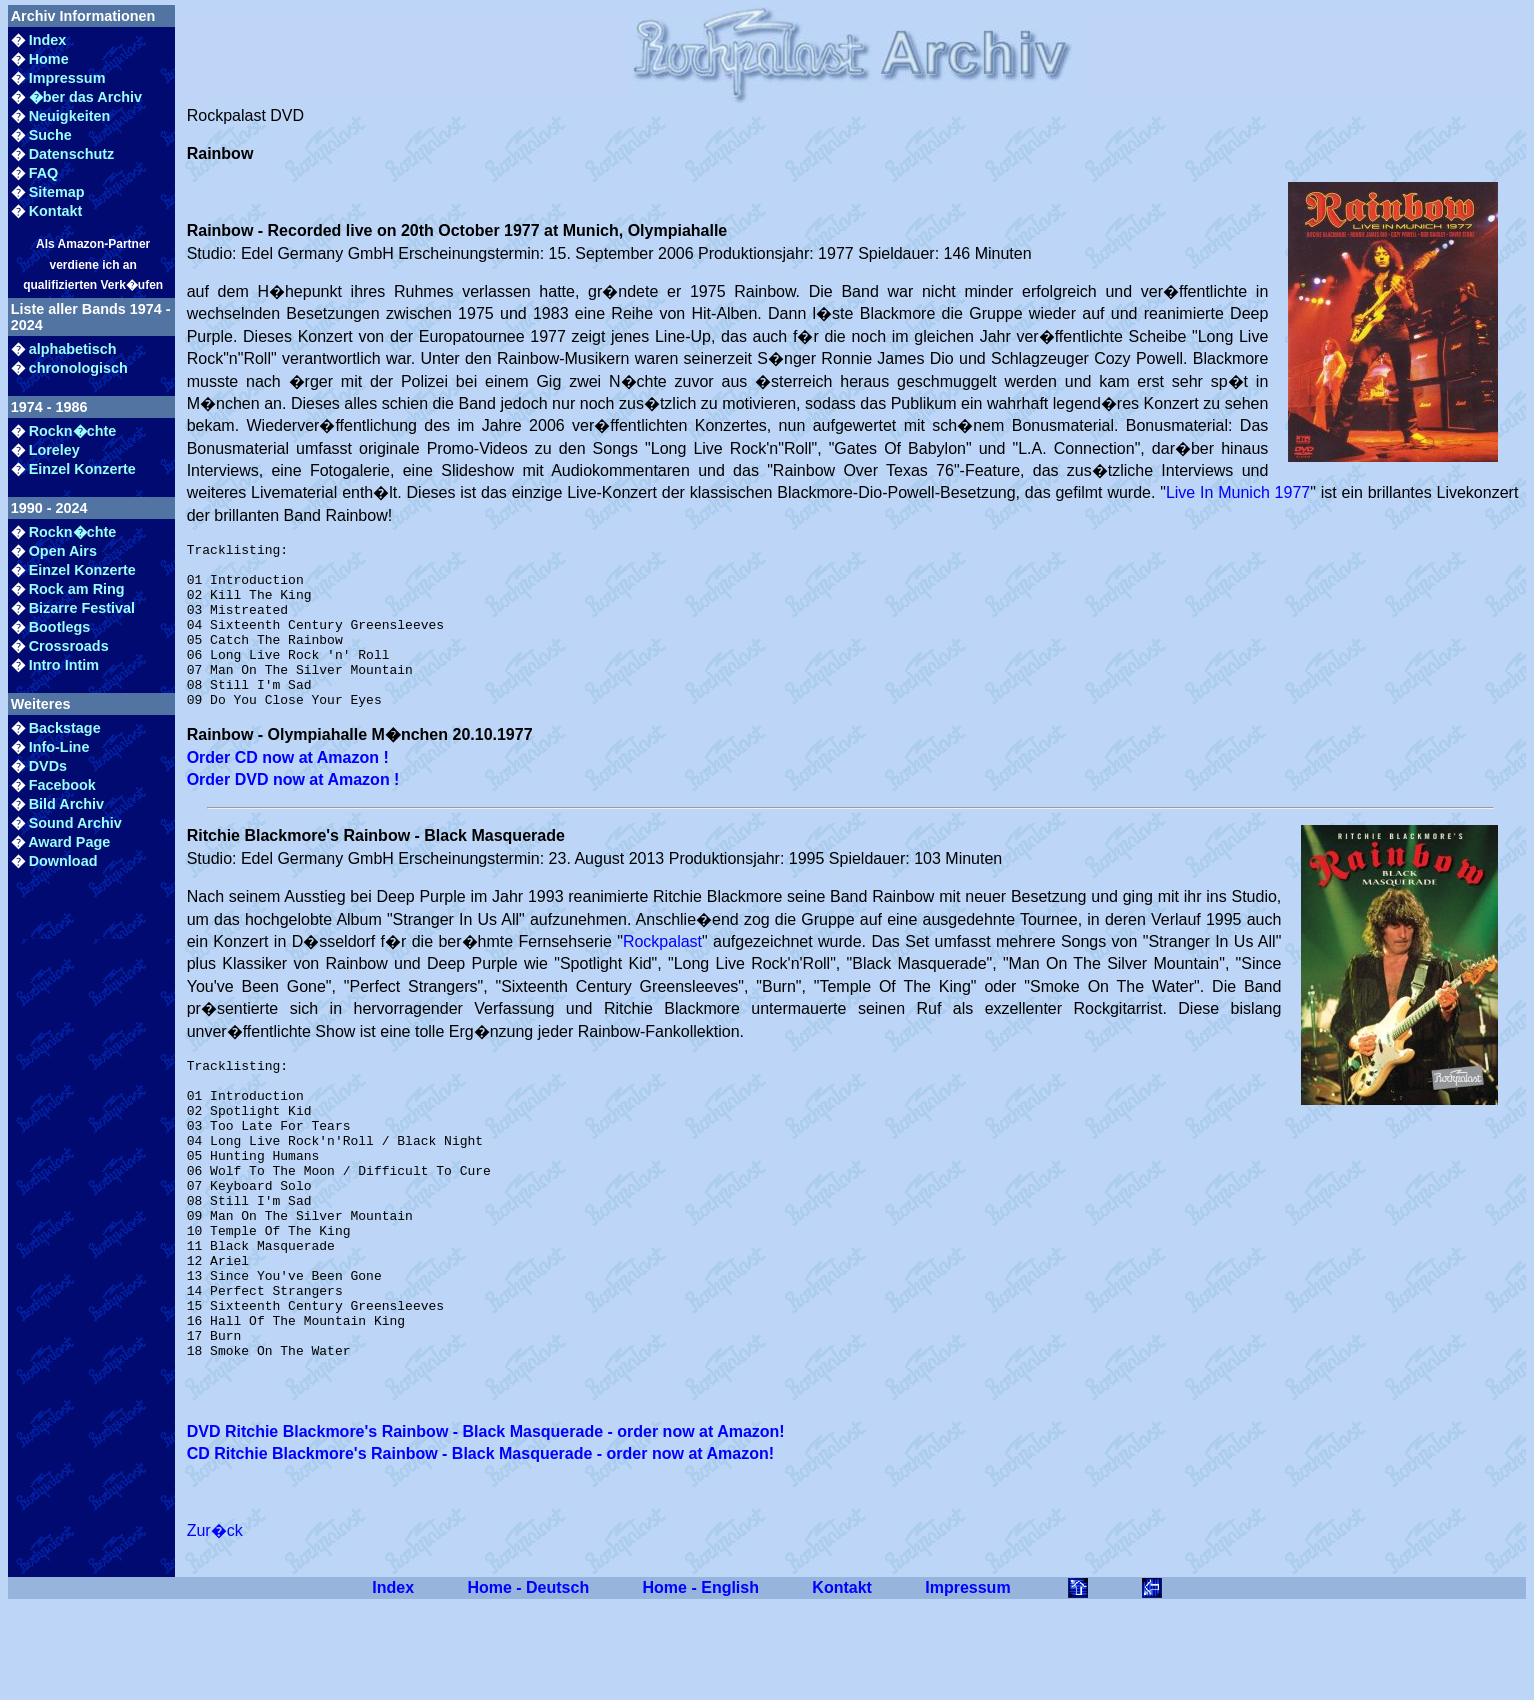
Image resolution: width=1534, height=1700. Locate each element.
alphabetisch (73, 349)
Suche (50, 135)
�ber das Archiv (85, 97)
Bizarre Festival (82, 608)
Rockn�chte (73, 431)
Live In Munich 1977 (1238, 492)
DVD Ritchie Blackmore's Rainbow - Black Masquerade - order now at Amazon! (486, 1527)
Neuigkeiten (70, 116)
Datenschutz (72, 154)
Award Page (69, 842)
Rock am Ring (77, 589)
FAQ (44, 173)
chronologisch (78, 368)
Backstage (65, 728)
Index (48, 40)
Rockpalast (662, 974)
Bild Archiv (66, 804)
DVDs (48, 766)
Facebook (62, 785)
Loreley (54, 450)
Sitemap (57, 192)
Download (63, 861)
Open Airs (63, 551)
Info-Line (59, 747)
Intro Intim (64, 665)
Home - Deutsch (528, 1683)
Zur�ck (215, 1626)
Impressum (67, 78)
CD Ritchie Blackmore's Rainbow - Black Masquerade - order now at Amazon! (480, 1549)
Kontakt (56, 211)
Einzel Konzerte (82, 469)
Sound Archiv (75, 823)
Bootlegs (60, 627)
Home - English (701, 1683)
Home (49, 59)
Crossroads (69, 646)
